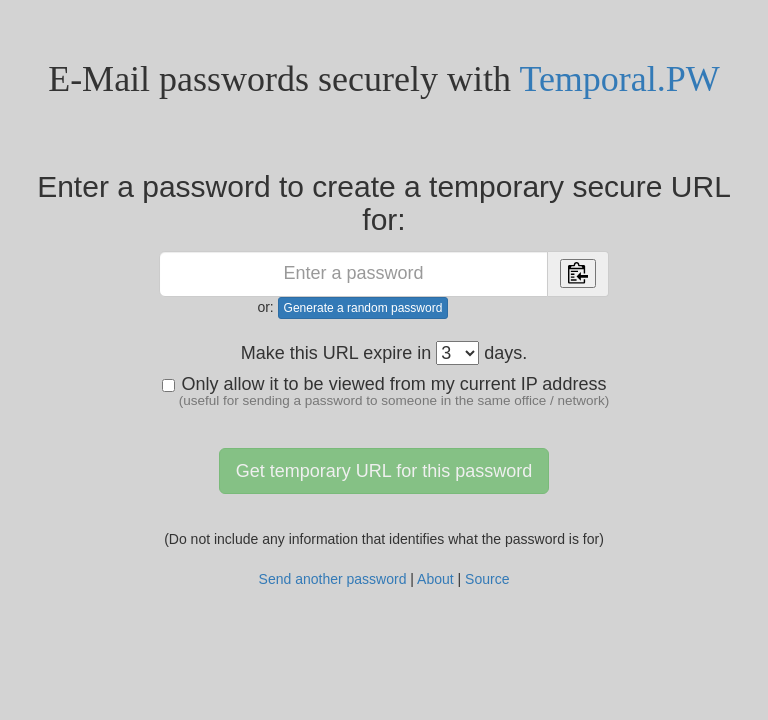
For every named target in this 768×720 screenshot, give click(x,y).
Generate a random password (363, 308)
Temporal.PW (619, 79)
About (435, 579)
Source (487, 579)
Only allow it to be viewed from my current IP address (386, 391)
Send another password (333, 579)
